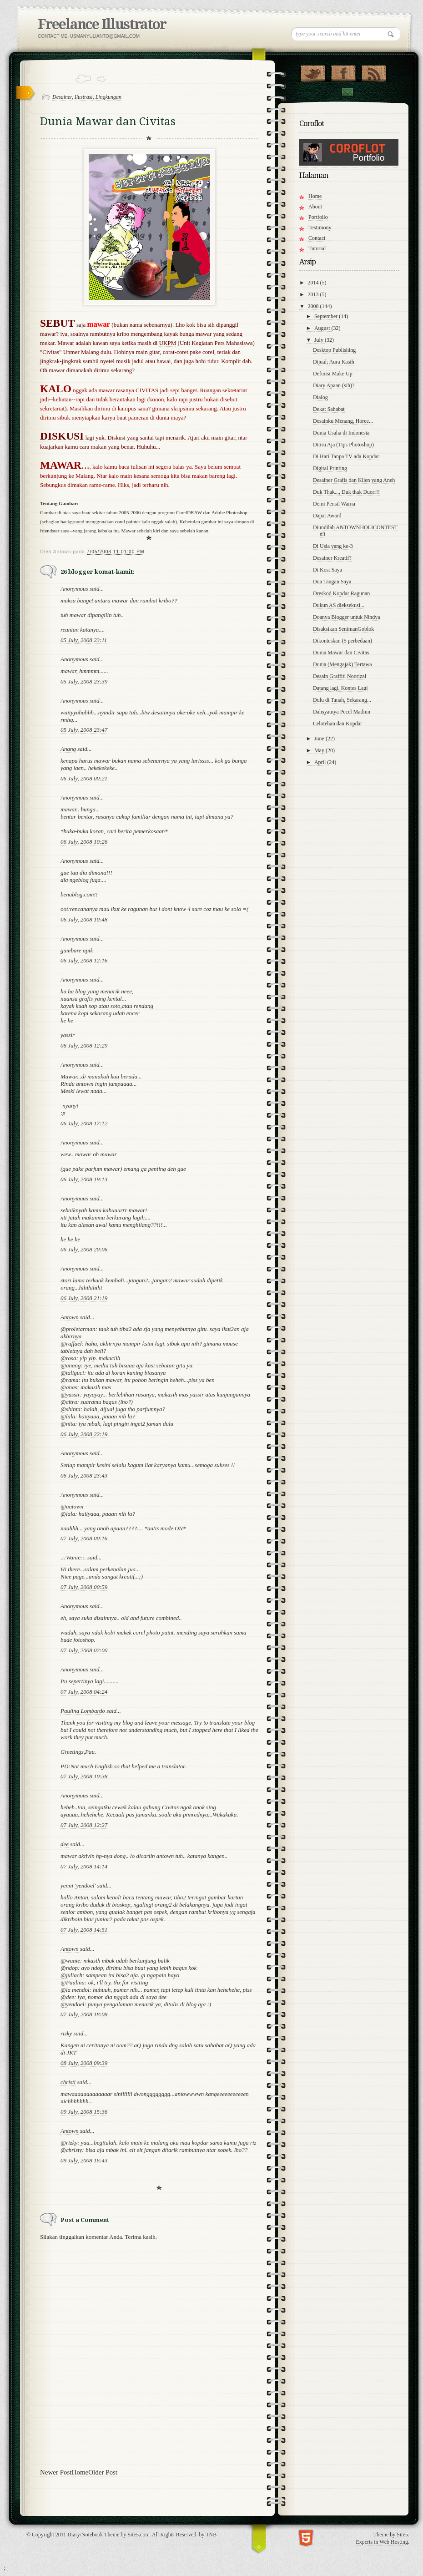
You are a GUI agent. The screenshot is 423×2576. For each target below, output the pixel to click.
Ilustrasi (84, 97)
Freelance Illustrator (102, 24)
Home (80, 2472)
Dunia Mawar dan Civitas (341, 652)
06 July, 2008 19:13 (83, 1179)
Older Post (102, 2472)
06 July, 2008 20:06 (83, 1249)
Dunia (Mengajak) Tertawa (342, 664)
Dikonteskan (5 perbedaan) (342, 641)
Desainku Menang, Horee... (343, 421)
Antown (69, 1317)
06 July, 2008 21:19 (83, 1298)
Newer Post (56, 2472)
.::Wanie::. (73, 1557)
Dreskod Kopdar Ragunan (341, 593)
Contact (347, 92)
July (319, 340)
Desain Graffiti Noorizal (339, 676)
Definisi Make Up (332, 373)
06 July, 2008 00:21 (83, 778)
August (323, 328)
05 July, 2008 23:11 (83, 640)
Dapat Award (327, 515)
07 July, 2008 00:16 (83, 1538)
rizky (66, 2033)
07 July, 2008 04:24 (83, 1691)
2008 (314, 306)
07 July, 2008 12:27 (83, 1825)
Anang (68, 748)
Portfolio (318, 217)
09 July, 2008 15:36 (83, 2111)
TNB (211, 2534)
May (320, 750)
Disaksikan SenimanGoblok (343, 629)
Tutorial (317, 248)
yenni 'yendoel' (78, 1885)
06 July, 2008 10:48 (83, 919)
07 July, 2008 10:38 (83, 1776)
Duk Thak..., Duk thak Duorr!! (346, 492)
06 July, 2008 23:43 (83, 1475)
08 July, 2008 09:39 (83, 2063)
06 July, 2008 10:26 (83, 841)
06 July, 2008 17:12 (83, 1123)
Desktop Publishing (334, 350)
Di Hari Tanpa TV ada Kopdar (346, 456)
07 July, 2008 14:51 (83, 1929)
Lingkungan (108, 97)
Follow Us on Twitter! (312, 71)
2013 (314, 294)
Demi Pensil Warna (334, 504)
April (320, 762)
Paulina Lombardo (82, 1710)
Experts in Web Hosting (382, 2542)
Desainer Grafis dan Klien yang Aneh (354, 480)
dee (64, 1844)
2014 (314, 282)
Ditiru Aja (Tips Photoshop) (343, 444)
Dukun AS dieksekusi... (338, 605)
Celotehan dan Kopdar (337, 723)
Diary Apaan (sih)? (333, 385)
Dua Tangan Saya (332, 581)
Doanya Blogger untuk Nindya (346, 617)
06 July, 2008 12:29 (83, 1045)
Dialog (320, 397)
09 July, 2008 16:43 (83, 2160)
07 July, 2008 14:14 (83, 1866)
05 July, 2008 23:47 (83, 729)
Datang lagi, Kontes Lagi (340, 688)
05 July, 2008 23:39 (83, 681)
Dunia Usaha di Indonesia (341, 433)
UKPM (167, 342)
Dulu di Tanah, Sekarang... (342, 700)
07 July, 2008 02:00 (83, 1650)
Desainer (62, 97)
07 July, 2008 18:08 (83, 2014)
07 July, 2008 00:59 (83, 1587)
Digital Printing (330, 468)
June (320, 738)
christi (68, 2082)
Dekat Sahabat (329, 409)
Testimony (320, 227)
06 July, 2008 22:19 (83, 1434)
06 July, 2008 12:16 (83, 960)
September (326, 316)
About (315, 206)
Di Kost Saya (327, 570)
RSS (373, 71)
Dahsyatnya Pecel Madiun (341, 712)
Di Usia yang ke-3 (333, 546)
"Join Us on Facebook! (343, 71)
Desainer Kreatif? (332, 558)
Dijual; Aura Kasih (333, 362)
